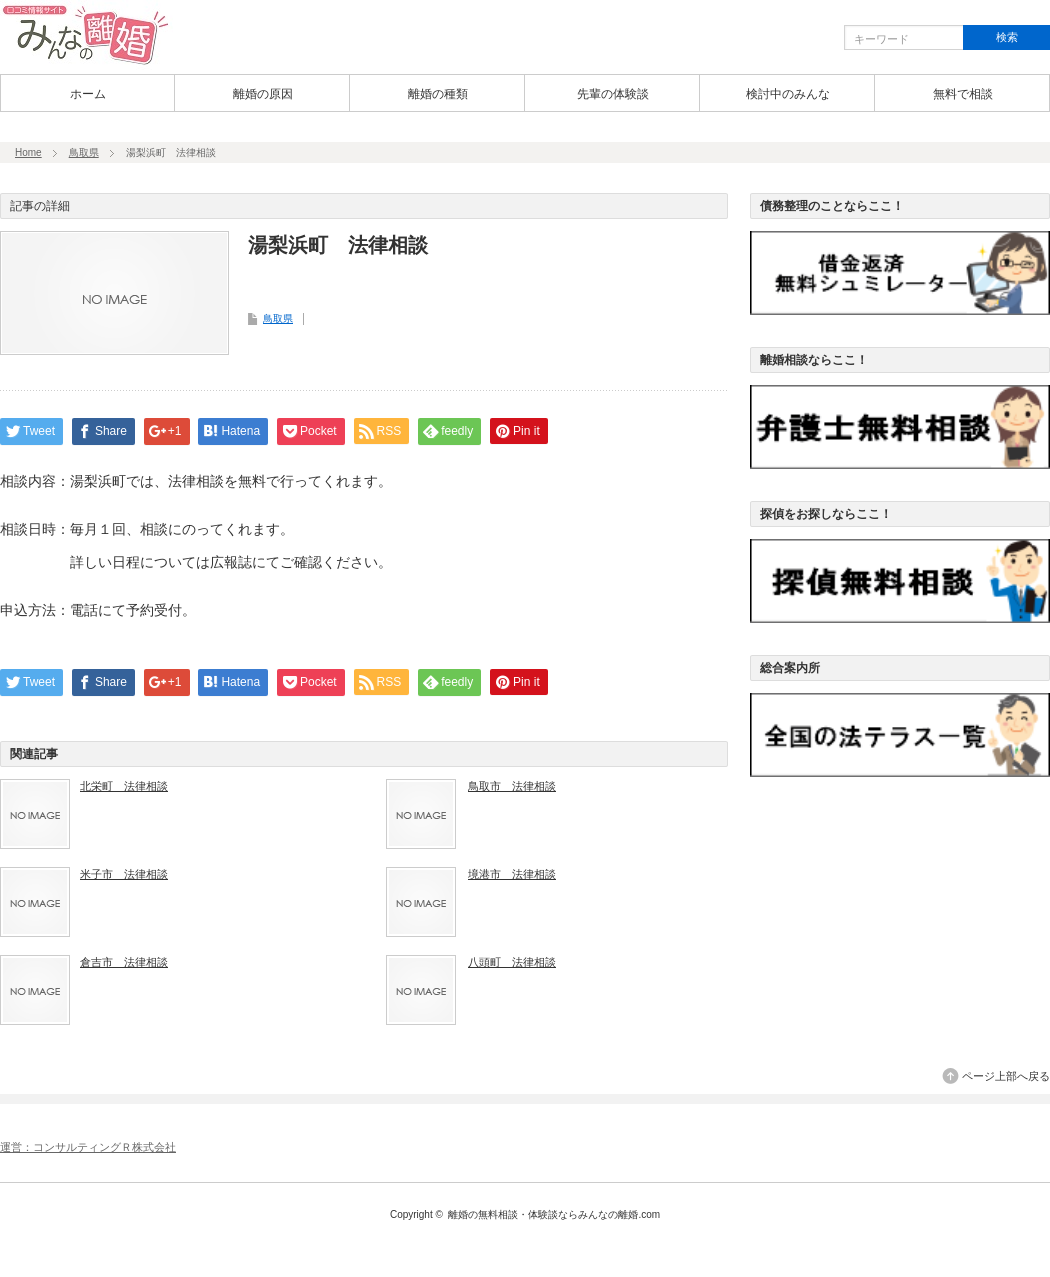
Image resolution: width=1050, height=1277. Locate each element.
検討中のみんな (788, 94)
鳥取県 (84, 152)
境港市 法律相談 (512, 874)
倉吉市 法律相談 (124, 962)
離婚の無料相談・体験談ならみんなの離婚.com (554, 1214)
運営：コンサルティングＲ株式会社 (88, 1147)
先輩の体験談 (613, 94)
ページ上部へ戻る (1006, 1076)
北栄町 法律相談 (124, 786)
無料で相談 (963, 94)
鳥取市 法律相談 (512, 786)
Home (28, 152)
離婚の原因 (263, 94)
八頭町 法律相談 (512, 962)
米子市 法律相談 (124, 874)
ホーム (88, 94)
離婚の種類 (438, 94)
